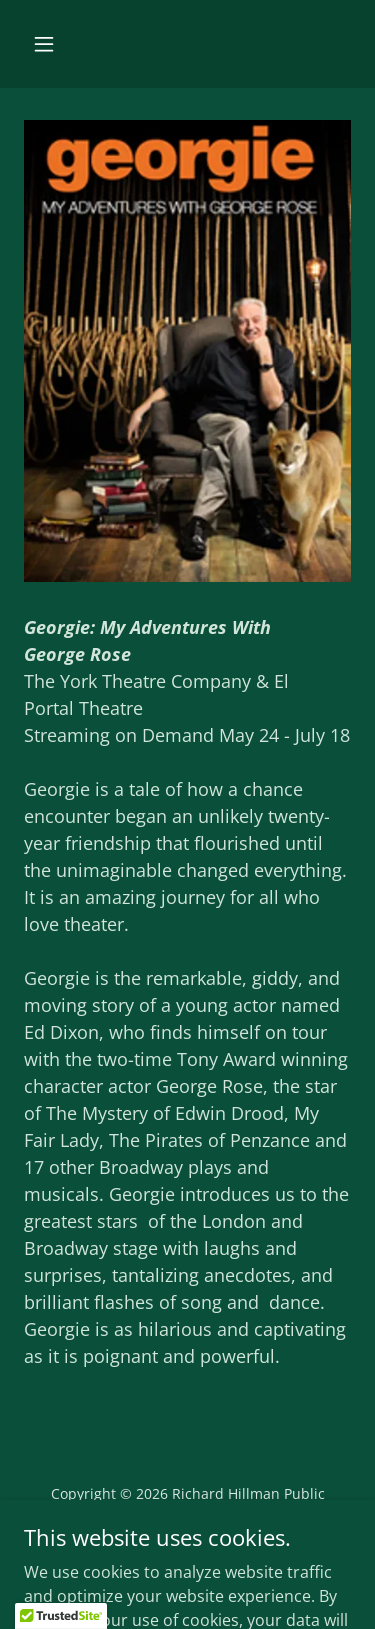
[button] (44, 44)
